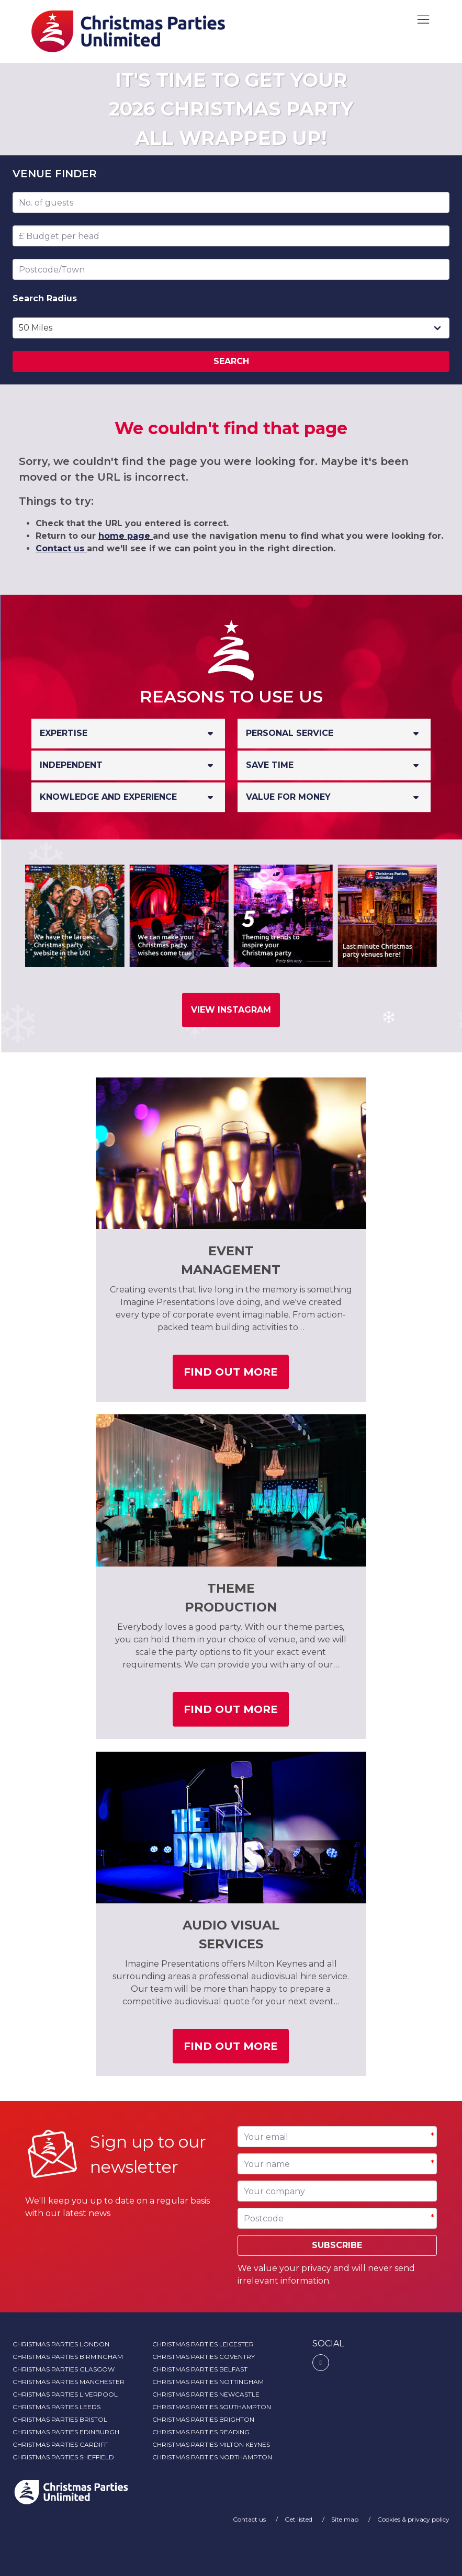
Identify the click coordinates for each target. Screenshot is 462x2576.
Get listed (299, 2519)
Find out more (236, 1376)
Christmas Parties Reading (201, 2432)
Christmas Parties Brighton (203, 2419)
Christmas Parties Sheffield (63, 2457)
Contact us (61, 548)
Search (231, 361)
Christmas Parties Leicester (203, 2344)
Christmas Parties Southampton (211, 2407)
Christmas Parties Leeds (56, 2407)
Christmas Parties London (61, 2344)
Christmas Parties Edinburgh (66, 2432)
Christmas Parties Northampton (212, 2457)
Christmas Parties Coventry (203, 2357)
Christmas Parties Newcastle (206, 2394)
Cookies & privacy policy (413, 2519)
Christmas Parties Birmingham (68, 2357)
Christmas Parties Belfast (199, 2369)
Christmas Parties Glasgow (64, 2369)
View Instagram (231, 1010)
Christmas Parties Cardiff (60, 2444)
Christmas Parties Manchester (69, 2382)
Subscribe (337, 2245)
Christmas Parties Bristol (60, 2419)
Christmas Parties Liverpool (65, 2394)
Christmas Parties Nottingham (208, 2382)
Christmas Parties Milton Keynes (211, 2444)
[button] (423, 20)
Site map (345, 2519)
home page (125, 536)
